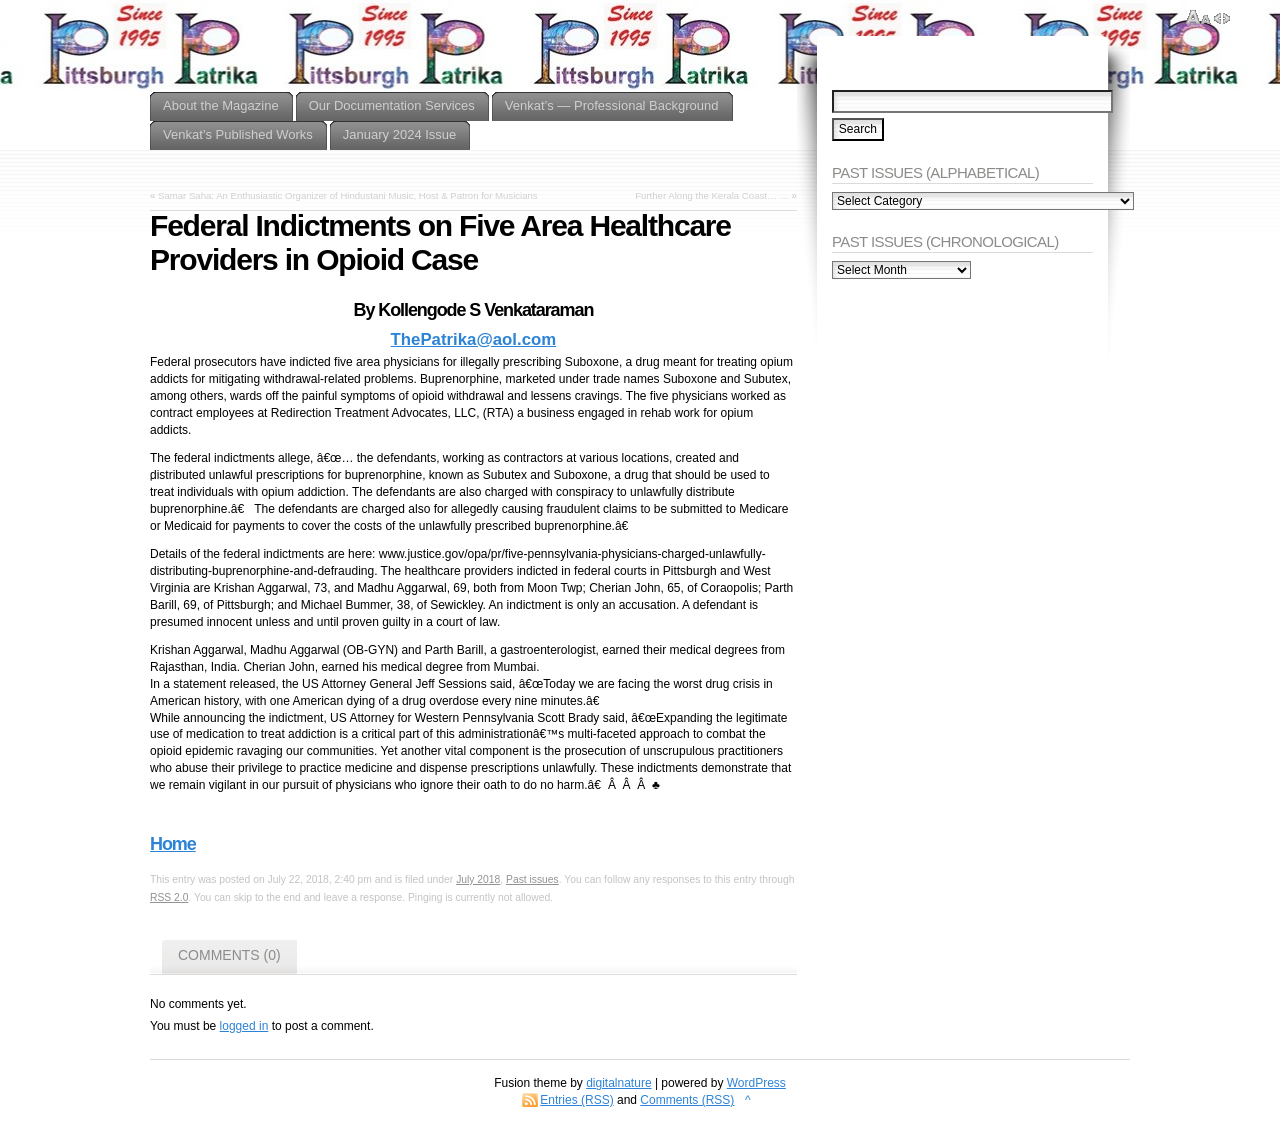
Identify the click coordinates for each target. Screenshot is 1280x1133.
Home (173, 844)
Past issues (532, 879)
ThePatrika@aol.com (474, 339)
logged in (244, 1026)
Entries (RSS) (576, 1100)
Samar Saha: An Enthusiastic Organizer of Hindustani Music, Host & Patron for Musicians (348, 195)
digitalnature (618, 1083)
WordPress (756, 1083)
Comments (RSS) (687, 1100)
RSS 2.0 (169, 897)
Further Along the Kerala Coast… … (712, 195)
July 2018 (478, 879)
